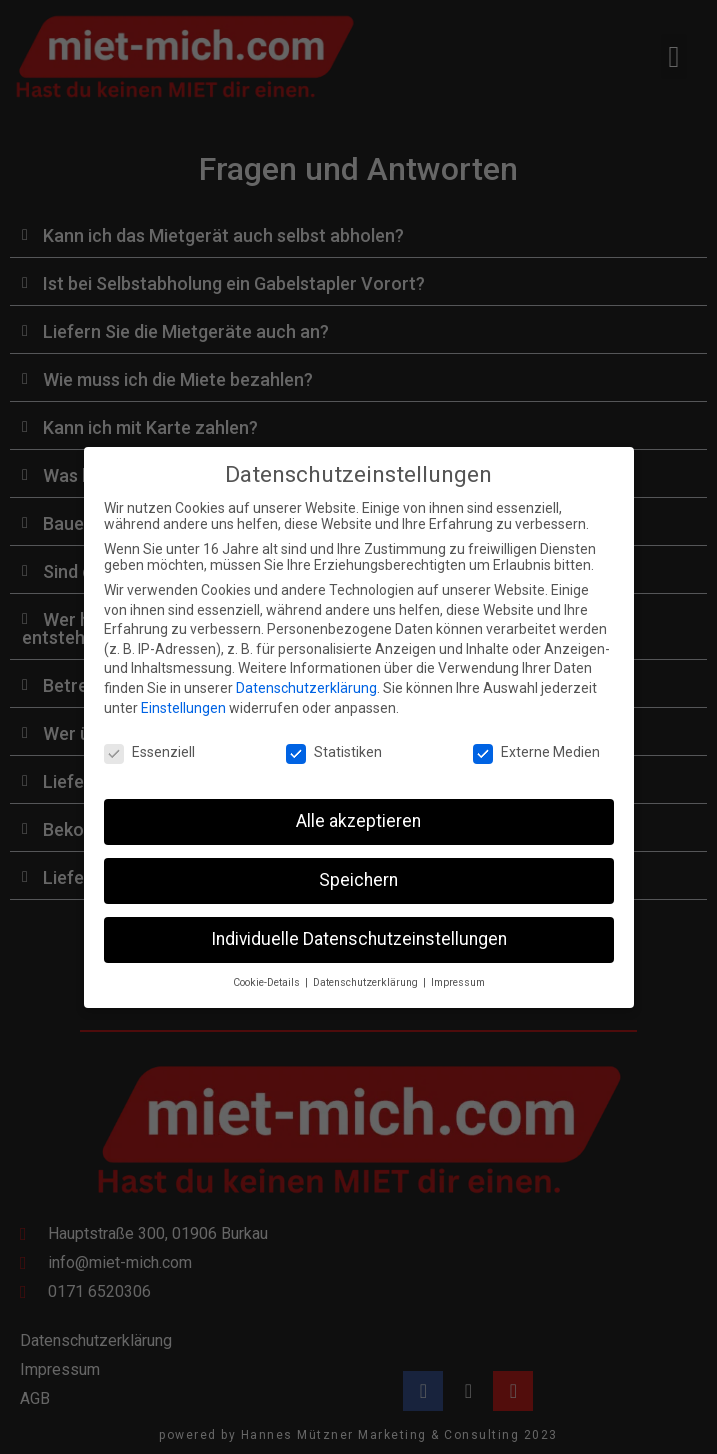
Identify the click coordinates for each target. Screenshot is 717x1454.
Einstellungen (183, 691)
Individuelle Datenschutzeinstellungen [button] (359, 923)
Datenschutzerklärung (306, 672)
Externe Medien (536, 736)
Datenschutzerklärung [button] (367, 966)
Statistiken (334, 736)
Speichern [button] (358, 864)
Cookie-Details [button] (268, 966)
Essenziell (149, 736)
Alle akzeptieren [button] (358, 805)
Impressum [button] (458, 966)
